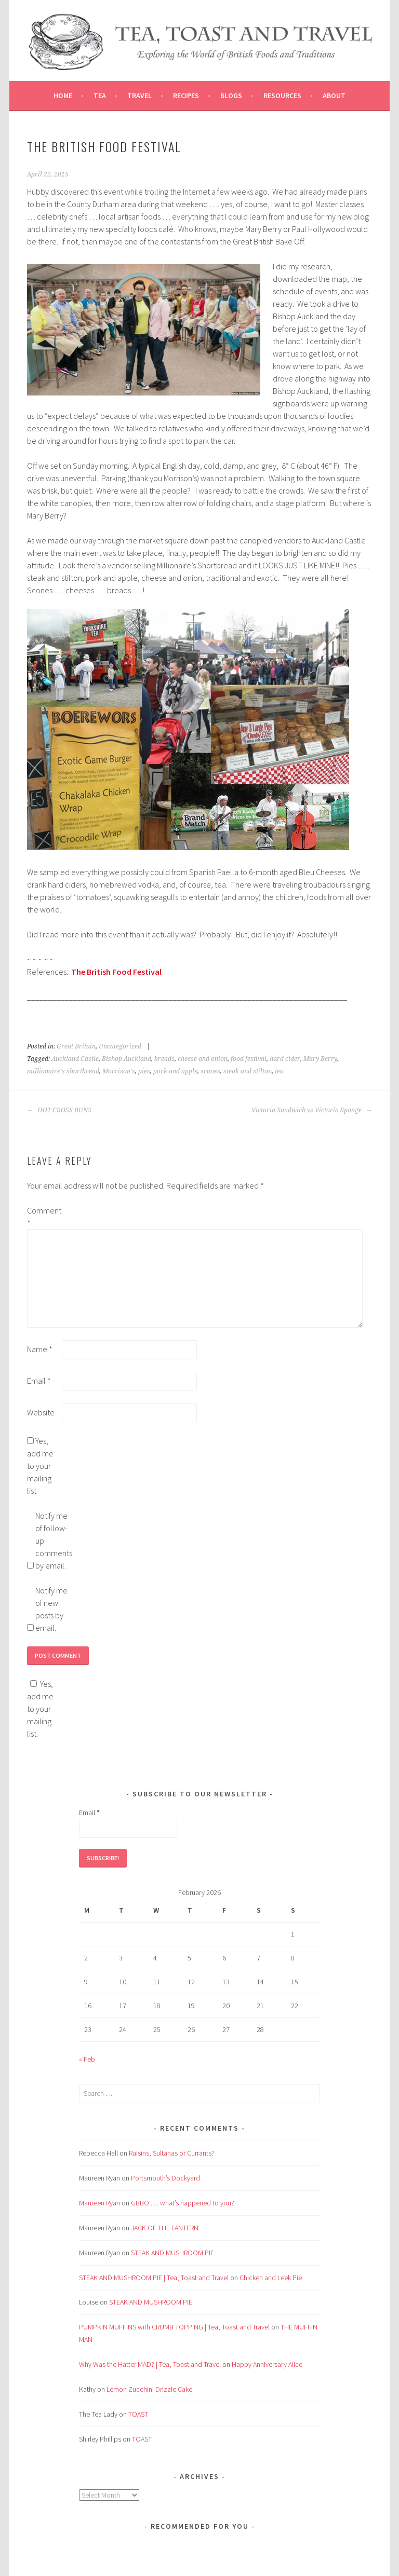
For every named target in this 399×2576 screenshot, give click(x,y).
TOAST (138, 2414)
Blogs (231, 95)
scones (210, 1071)
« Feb (87, 2059)
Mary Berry (320, 1058)
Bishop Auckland (126, 1058)
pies (144, 1071)
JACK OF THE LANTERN (164, 2227)
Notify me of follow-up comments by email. (52, 1540)
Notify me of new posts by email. (51, 1609)
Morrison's (118, 1071)
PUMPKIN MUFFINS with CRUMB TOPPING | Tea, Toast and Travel (174, 2327)
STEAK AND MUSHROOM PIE (172, 2252)
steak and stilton (247, 1071)
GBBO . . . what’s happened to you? (182, 2202)
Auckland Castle (75, 1058)
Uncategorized (120, 1046)
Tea (100, 95)
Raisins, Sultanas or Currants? (172, 2153)
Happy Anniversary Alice (267, 2364)
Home (63, 95)
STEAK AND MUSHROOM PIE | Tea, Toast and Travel (154, 2277)
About (334, 95)
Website (41, 1412)
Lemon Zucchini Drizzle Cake (149, 2389)
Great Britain (76, 1046)
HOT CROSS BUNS (59, 1110)
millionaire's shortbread (63, 1071)
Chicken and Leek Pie (271, 2277)
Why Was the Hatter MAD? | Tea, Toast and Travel (150, 2364)
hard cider (285, 1058)
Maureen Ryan (99, 2202)
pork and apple (175, 1071)
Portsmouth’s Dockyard (165, 2178)
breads (164, 1058)
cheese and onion (203, 1058)
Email (39, 1380)
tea (279, 1071)
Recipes (186, 95)
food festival (249, 1058)
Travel (139, 95)
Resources (282, 95)
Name (39, 1349)
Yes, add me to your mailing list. (40, 1709)
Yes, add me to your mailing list (40, 1466)
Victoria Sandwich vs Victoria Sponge (311, 1110)
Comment (43, 1216)
